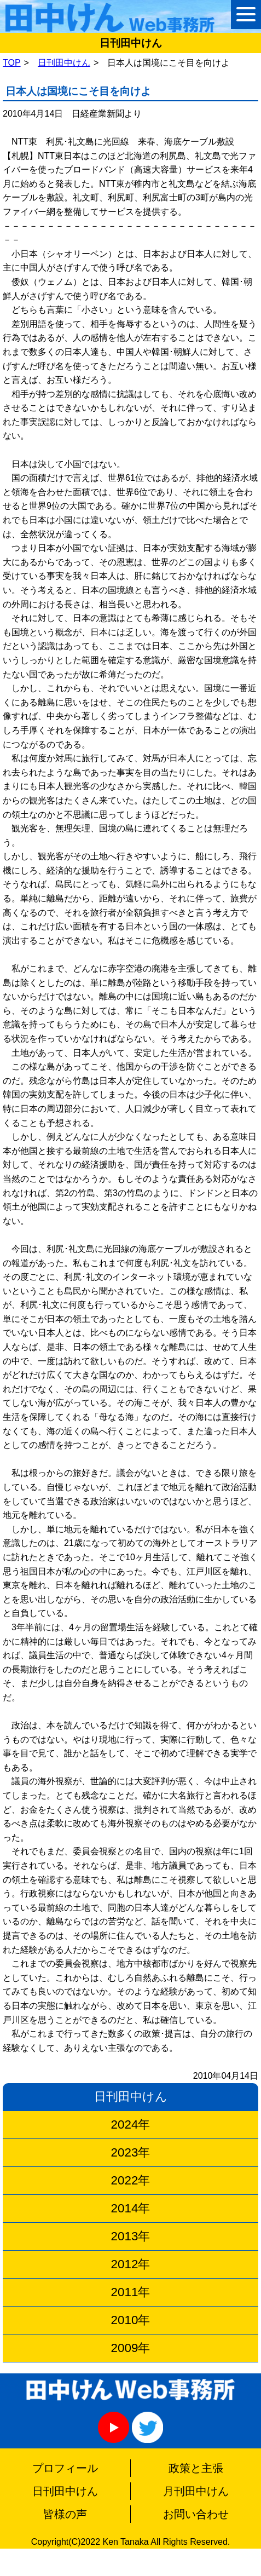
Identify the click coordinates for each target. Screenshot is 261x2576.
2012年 (130, 2264)
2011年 (130, 2292)
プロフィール (65, 2468)
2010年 (130, 2320)
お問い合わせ (196, 2514)
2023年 (130, 2152)
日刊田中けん (64, 62)
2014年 (130, 2208)
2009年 (130, 2348)
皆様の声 (65, 2514)
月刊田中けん (196, 2491)
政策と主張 (196, 2468)
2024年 (130, 2124)
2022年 (130, 2180)
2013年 (130, 2236)
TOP (12, 62)
